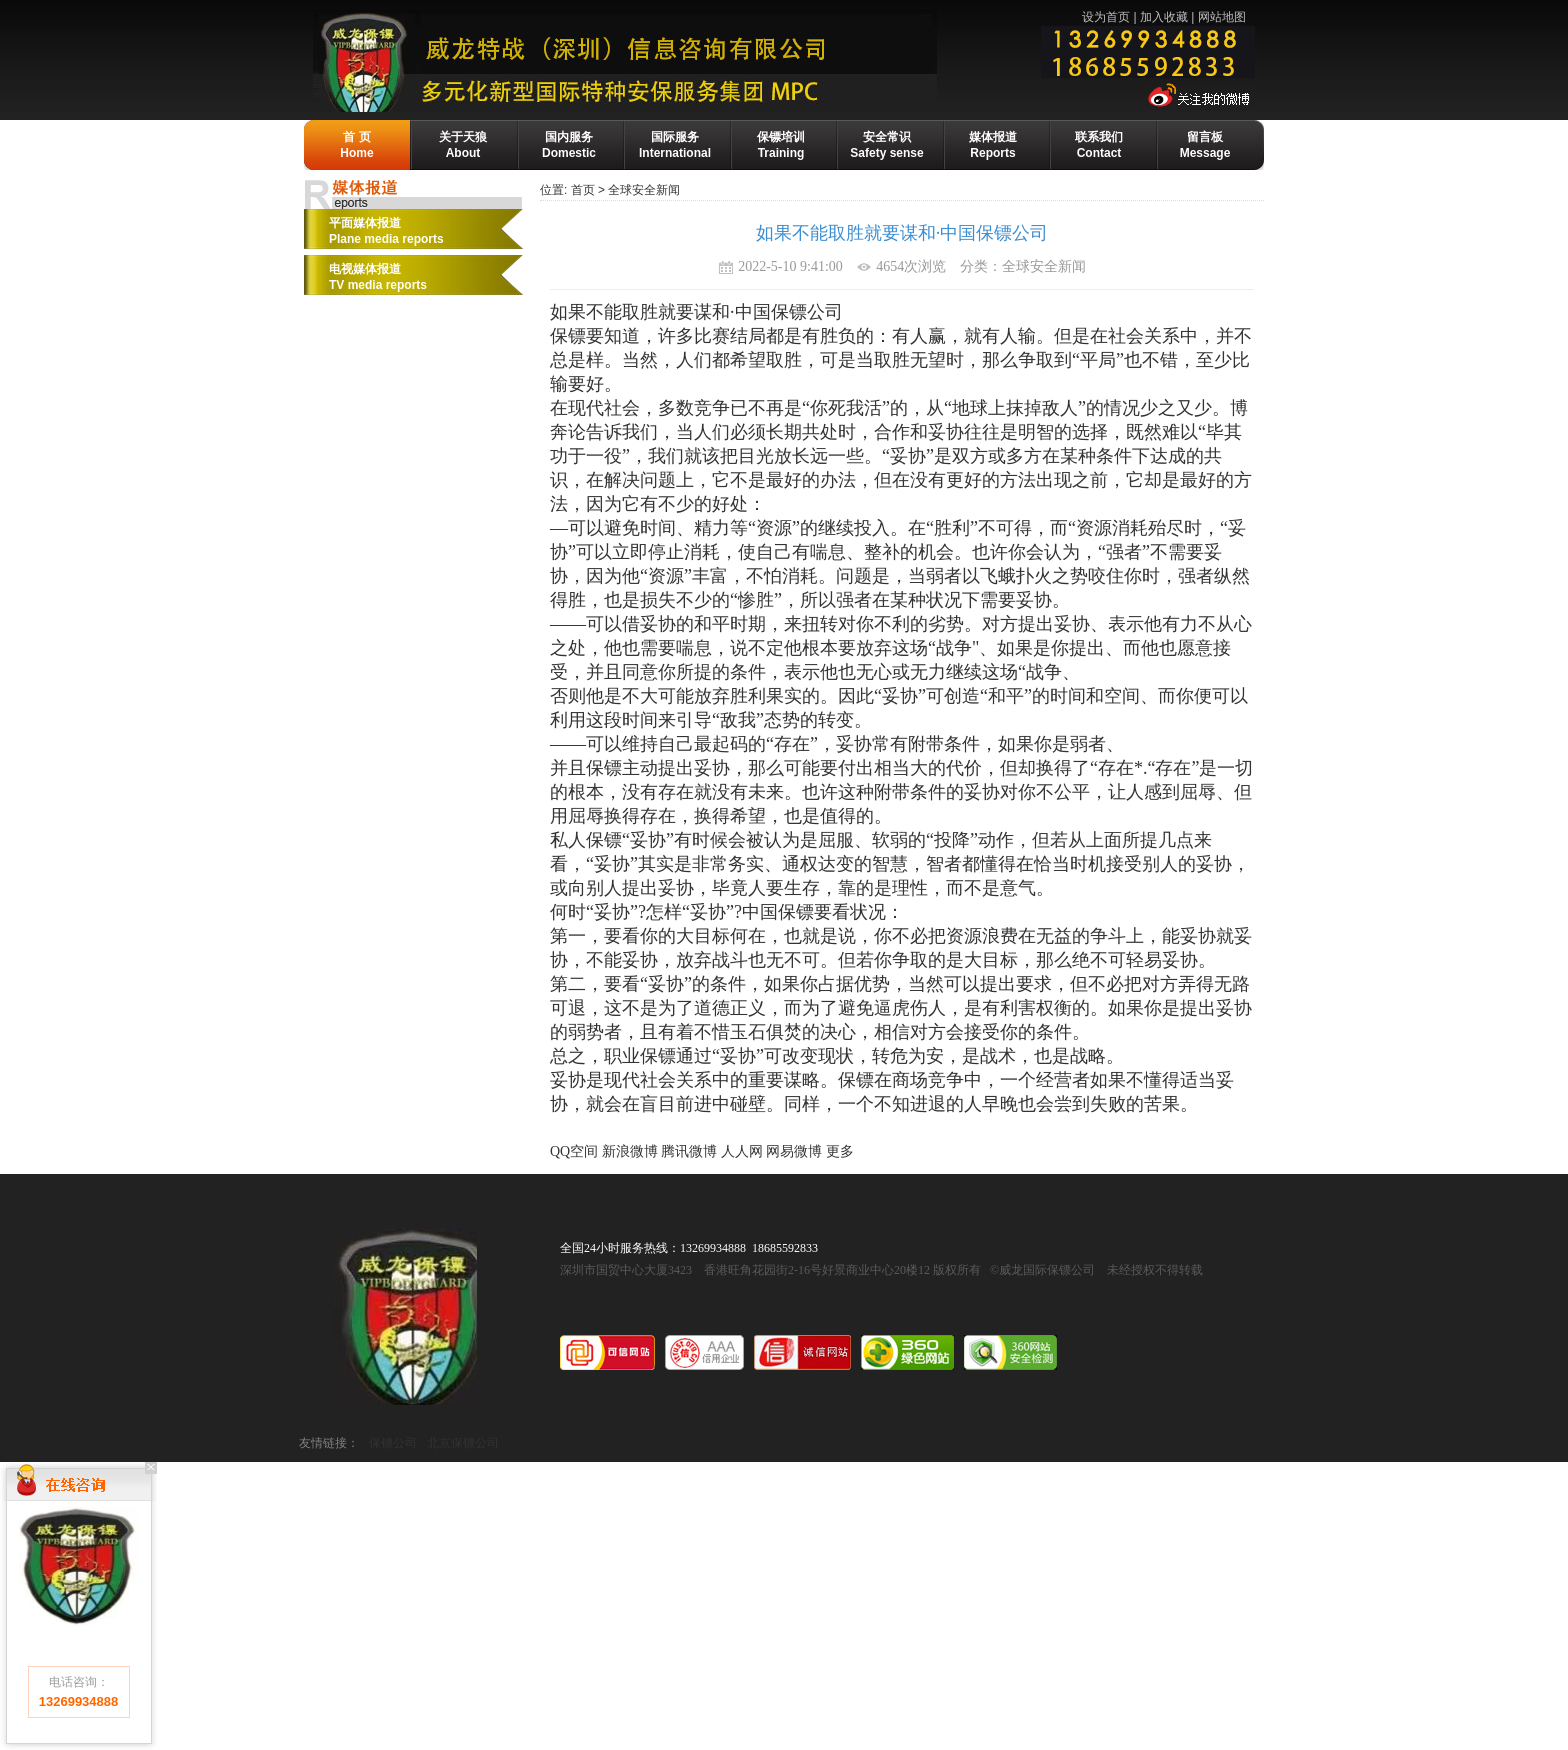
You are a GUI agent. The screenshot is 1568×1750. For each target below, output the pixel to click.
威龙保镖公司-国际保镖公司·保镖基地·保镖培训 (670, 61)
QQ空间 (574, 1151)
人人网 (742, 1151)
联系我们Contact (1099, 145)
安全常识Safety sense (886, 145)
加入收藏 (1164, 17)
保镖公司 (393, 1443)
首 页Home (356, 145)
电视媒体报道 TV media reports (378, 277)
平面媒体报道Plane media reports (386, 231)
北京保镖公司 (463, 1443)
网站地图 (1222, 17)
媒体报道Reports (993, 145)
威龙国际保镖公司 (405, 1316)
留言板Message (1205, 145)
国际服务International (675, 145)
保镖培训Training (781, 145)
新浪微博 (630, 1151)
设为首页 (1106, 17)
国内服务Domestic (569, 145)
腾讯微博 (689, 1151)
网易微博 (794, 1151)
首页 (583, 190)
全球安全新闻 (644, 190)
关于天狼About (463, 145)
